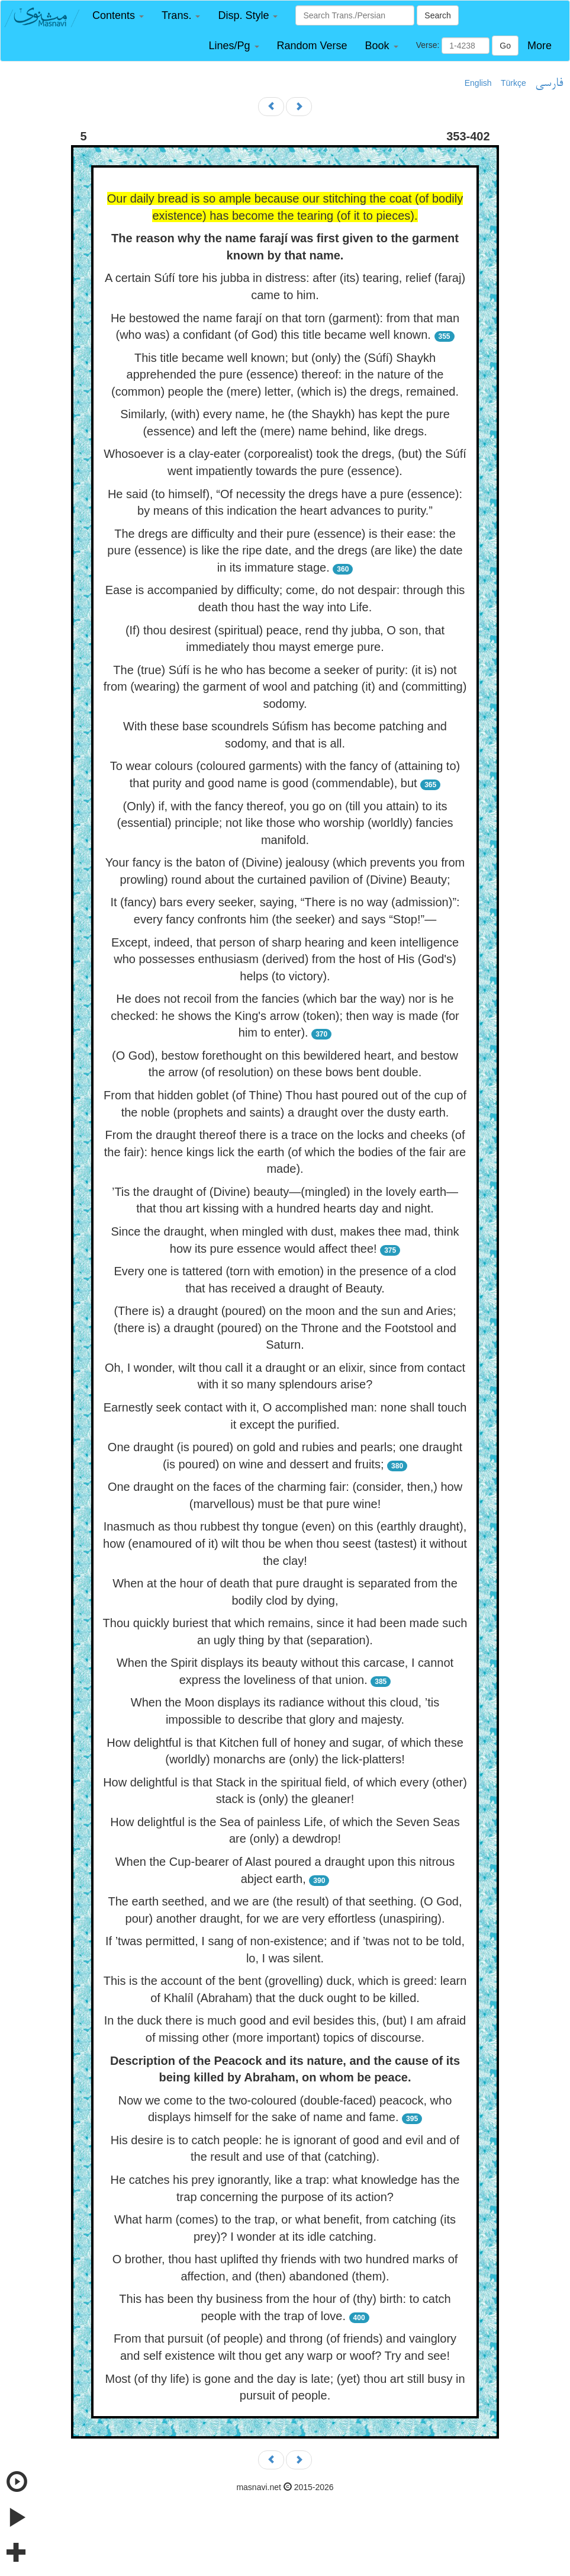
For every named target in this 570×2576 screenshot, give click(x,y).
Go (505, 45)
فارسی (549, 83)
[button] (118, 16)
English (478, 83)
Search (437, 15)
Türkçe (513, 83)
